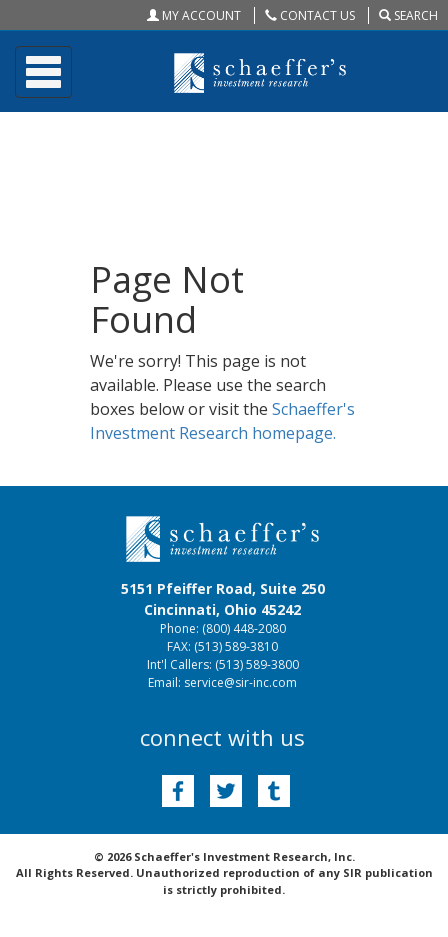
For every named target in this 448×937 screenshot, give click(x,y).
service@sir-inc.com (240, 682)
